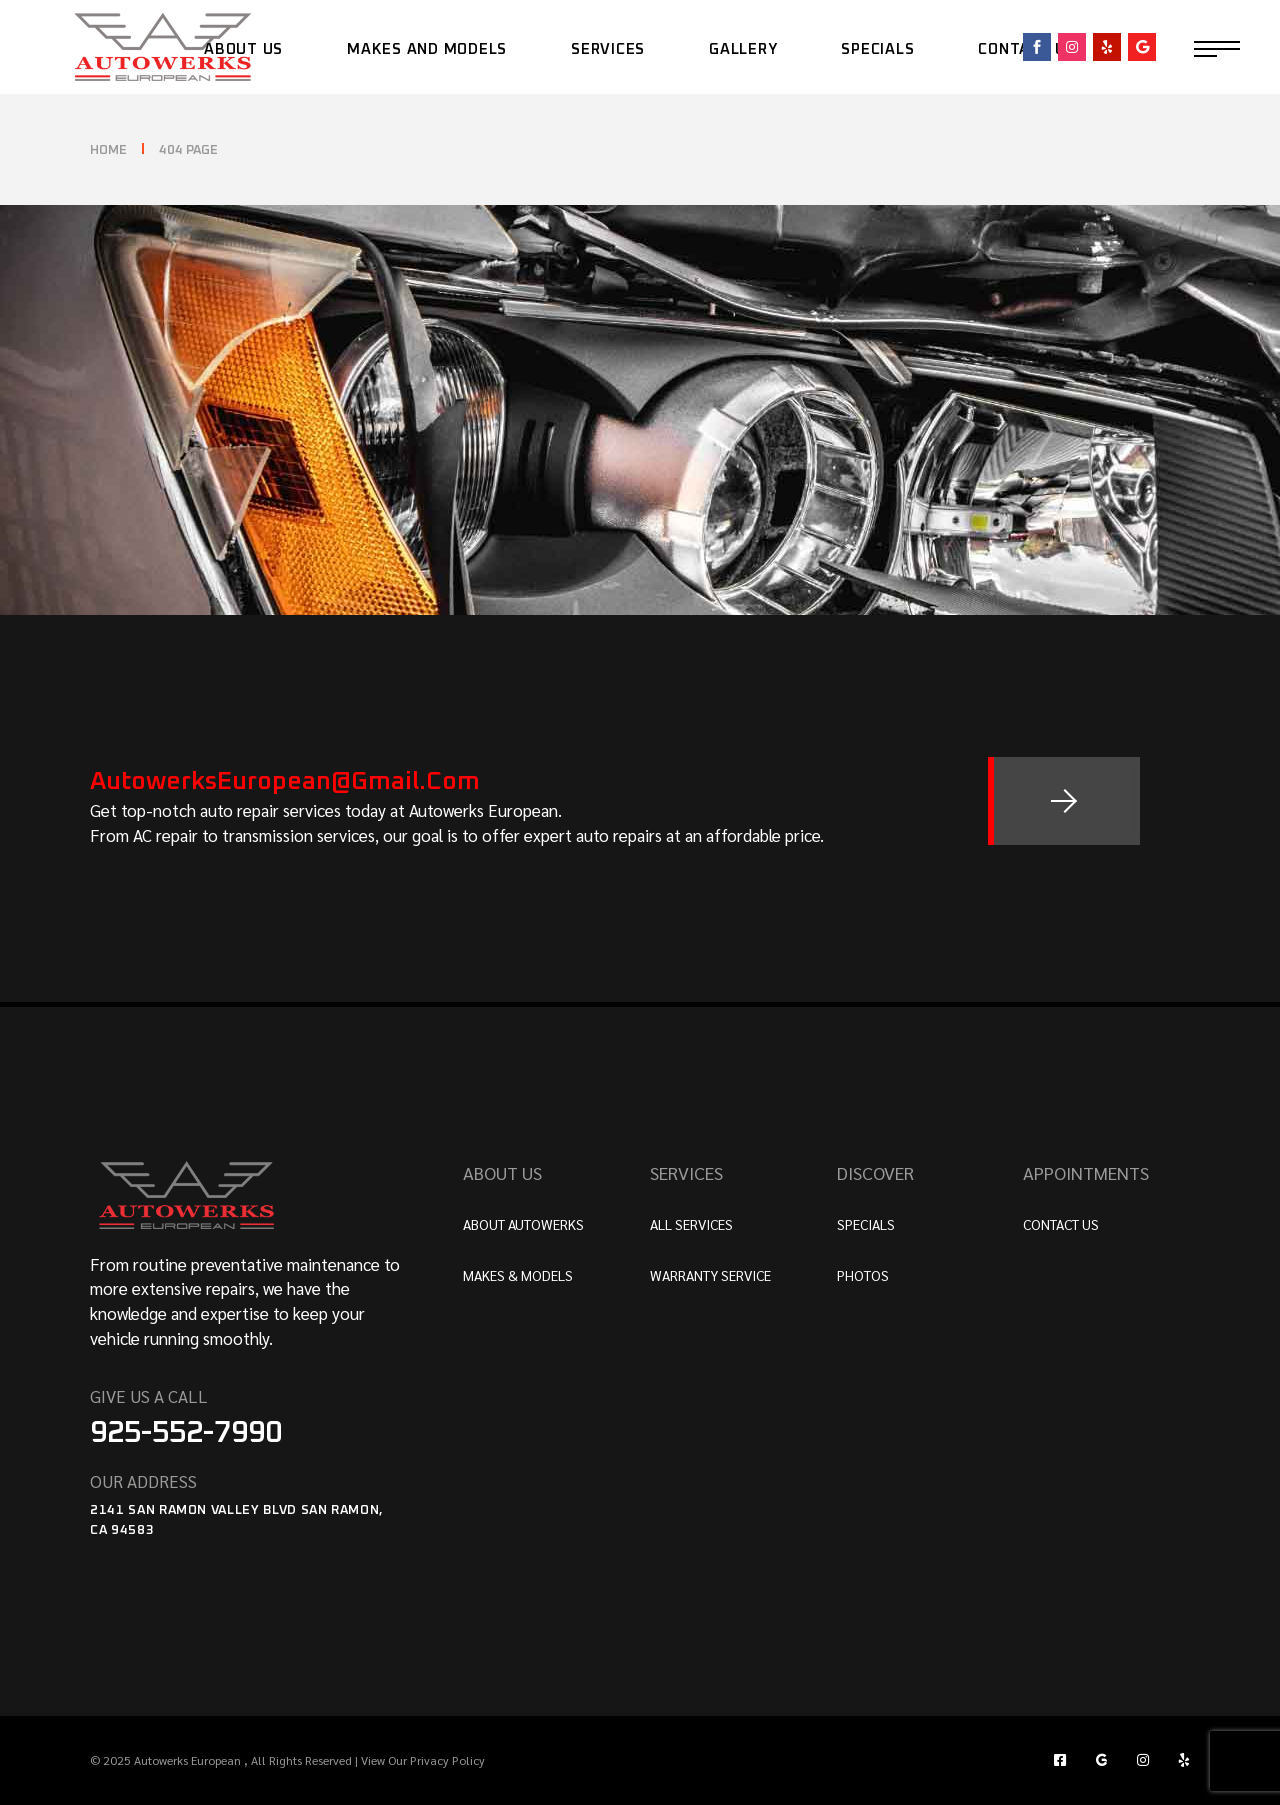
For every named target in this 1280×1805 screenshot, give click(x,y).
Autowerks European (189, 1760)
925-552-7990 (186, 1433)
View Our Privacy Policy (421, 1760)
